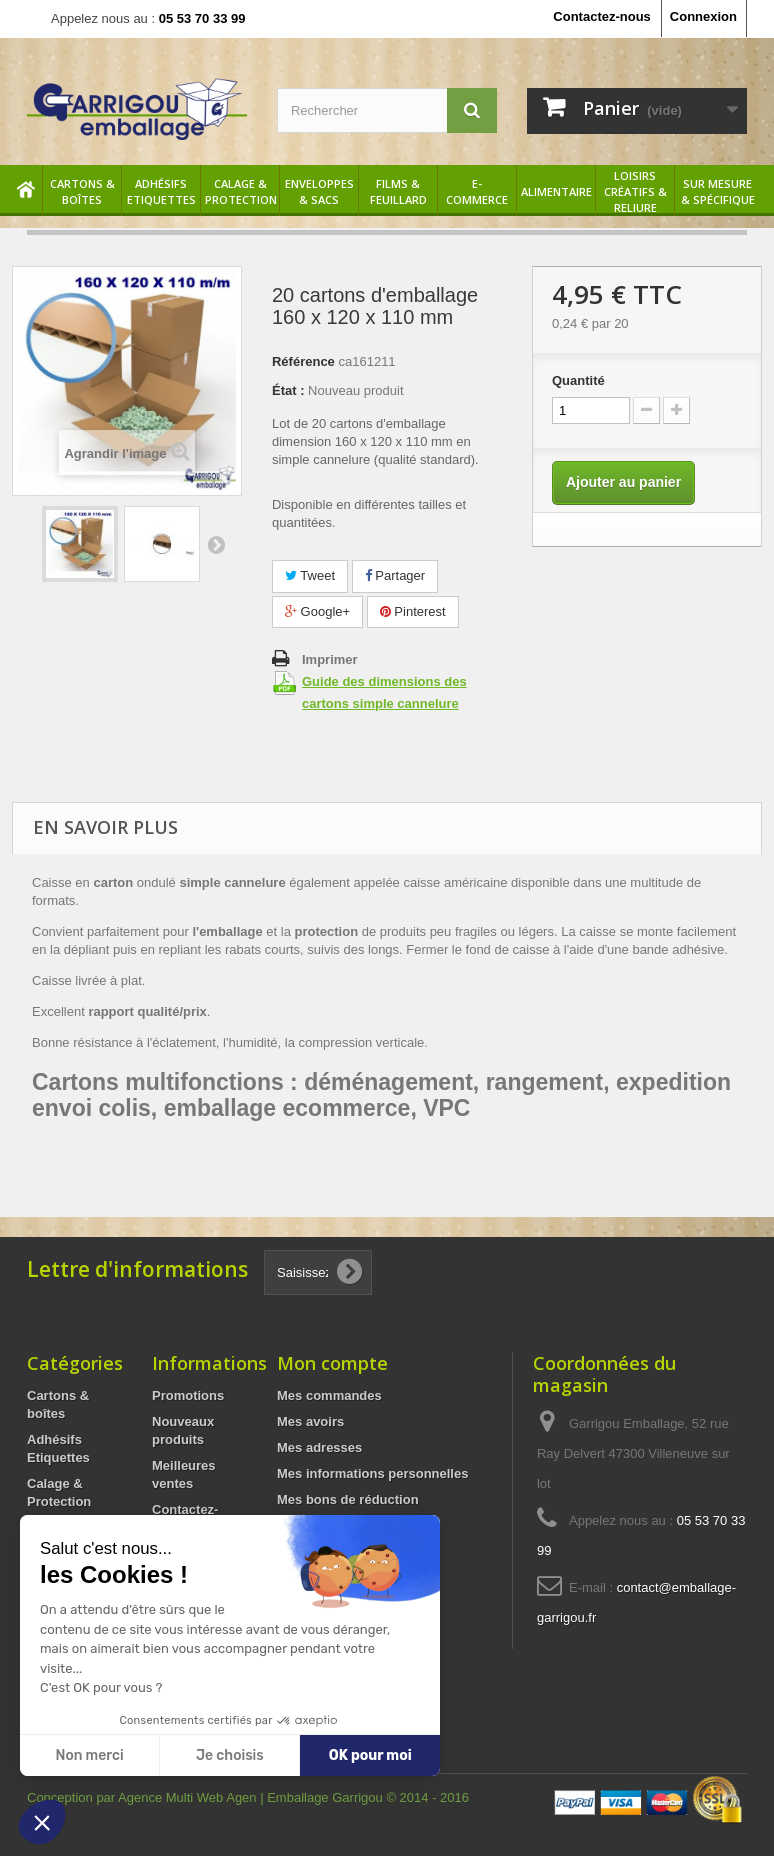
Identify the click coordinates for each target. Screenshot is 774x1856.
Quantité (578, 380)
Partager (395, 575)
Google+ (317, 611)
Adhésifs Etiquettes (161, 191)
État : (288, 390)
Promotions (188, 1395)
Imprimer (330, 659)
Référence (303, 361)
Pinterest (413, 611)
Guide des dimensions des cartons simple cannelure (384, 692)
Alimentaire (556, 191)
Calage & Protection (241, 191)
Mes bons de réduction (348, 1499)
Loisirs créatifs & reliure (635, 191)
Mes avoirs (310, 1421)
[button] (42, 1822)
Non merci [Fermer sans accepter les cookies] (89, 1755)
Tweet (310, 575)
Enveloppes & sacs (319, 191)
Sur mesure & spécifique (718, 191)
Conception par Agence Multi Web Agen (143, 1797)
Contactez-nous (602, 16)
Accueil (27, 192)
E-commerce (477, 191)
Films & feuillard (398, 191)
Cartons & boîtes (82, 191)
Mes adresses (319, 1447)
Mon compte (332, 1363)
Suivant (216, 544)
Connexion (703, 16)
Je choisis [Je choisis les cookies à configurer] (230, 1755)
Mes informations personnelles (372, 1473)
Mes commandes (329, 1395)
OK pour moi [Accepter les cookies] (370, 1755)
